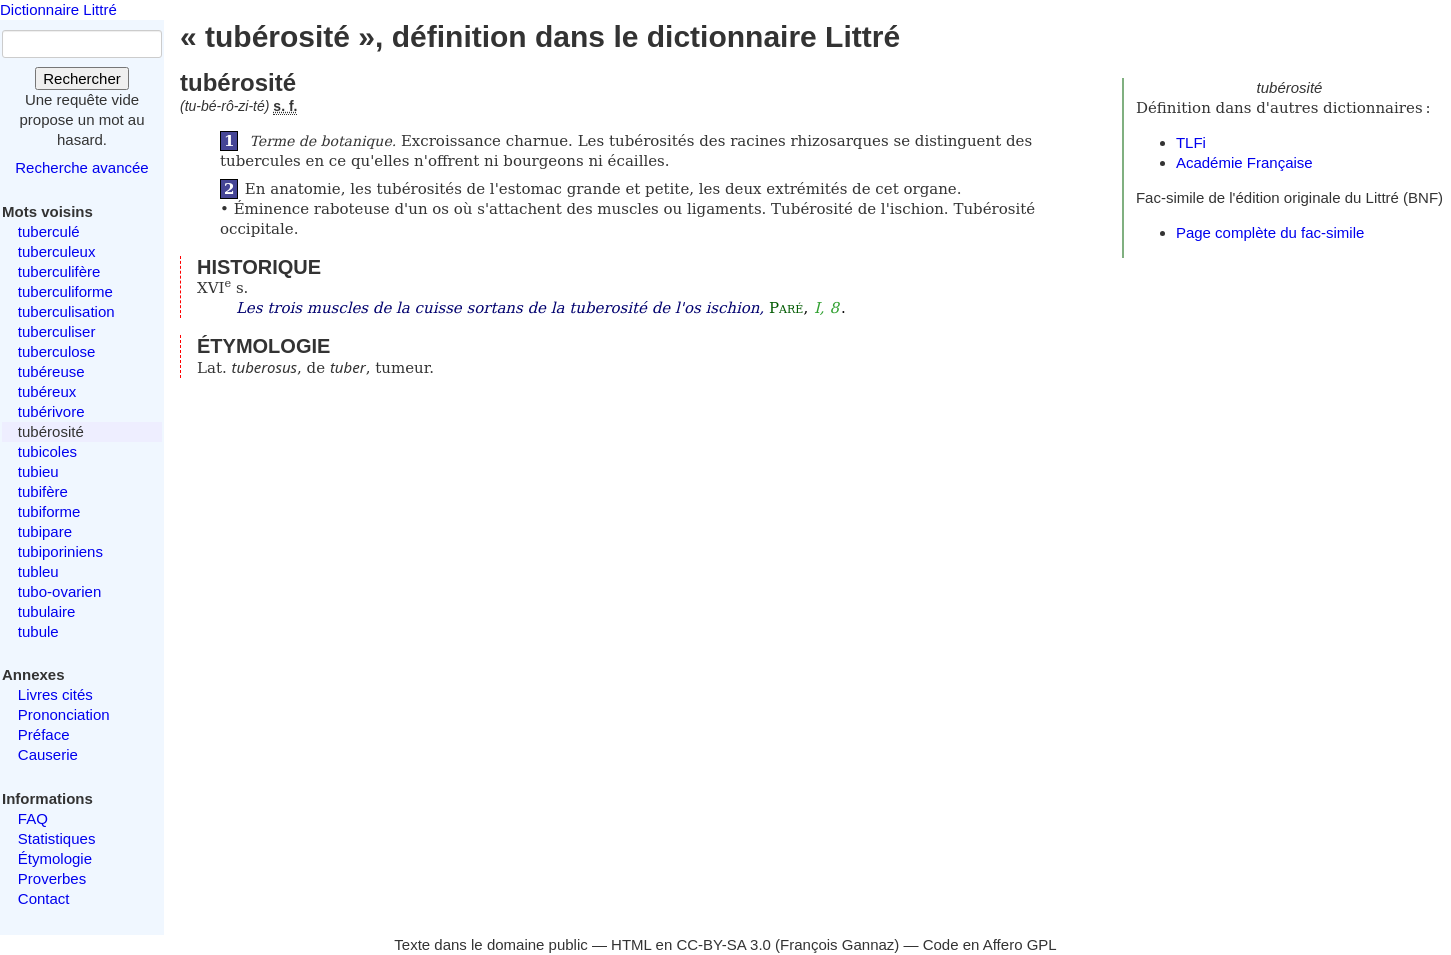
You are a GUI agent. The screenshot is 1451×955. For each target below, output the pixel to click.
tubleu (38, 571)
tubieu (38, 471)
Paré (786, 308)
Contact (44, 898)
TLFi (1191, 142)
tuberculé (49, 231)
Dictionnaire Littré (58, 9)
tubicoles (47, 451)
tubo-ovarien (59, 591)
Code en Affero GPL (990, 944)
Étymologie (55, 858)
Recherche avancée (81, 167)
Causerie (48, 754)
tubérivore (51, 411)
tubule (38, 631)
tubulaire (47, 611)
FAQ (33, 818)
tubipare (45, 531)
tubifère (43, 491)
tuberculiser (57, 331)
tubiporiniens (60, 551)
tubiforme (49, 511)
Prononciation (64, 714)
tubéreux (47, 391)
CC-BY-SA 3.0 (723, 944)
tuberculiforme (65, 291)
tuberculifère (59, 271)
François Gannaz (837, 944)
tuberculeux (57, 251)
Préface (44, 734)
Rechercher (82, 78)
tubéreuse (51, 371)
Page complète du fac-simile (1270, 232)
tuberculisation (66, 311)
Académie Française (1244, 162)
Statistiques (57, 838)
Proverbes (52, 878)
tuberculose (57, 351)
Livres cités (55, 694)
